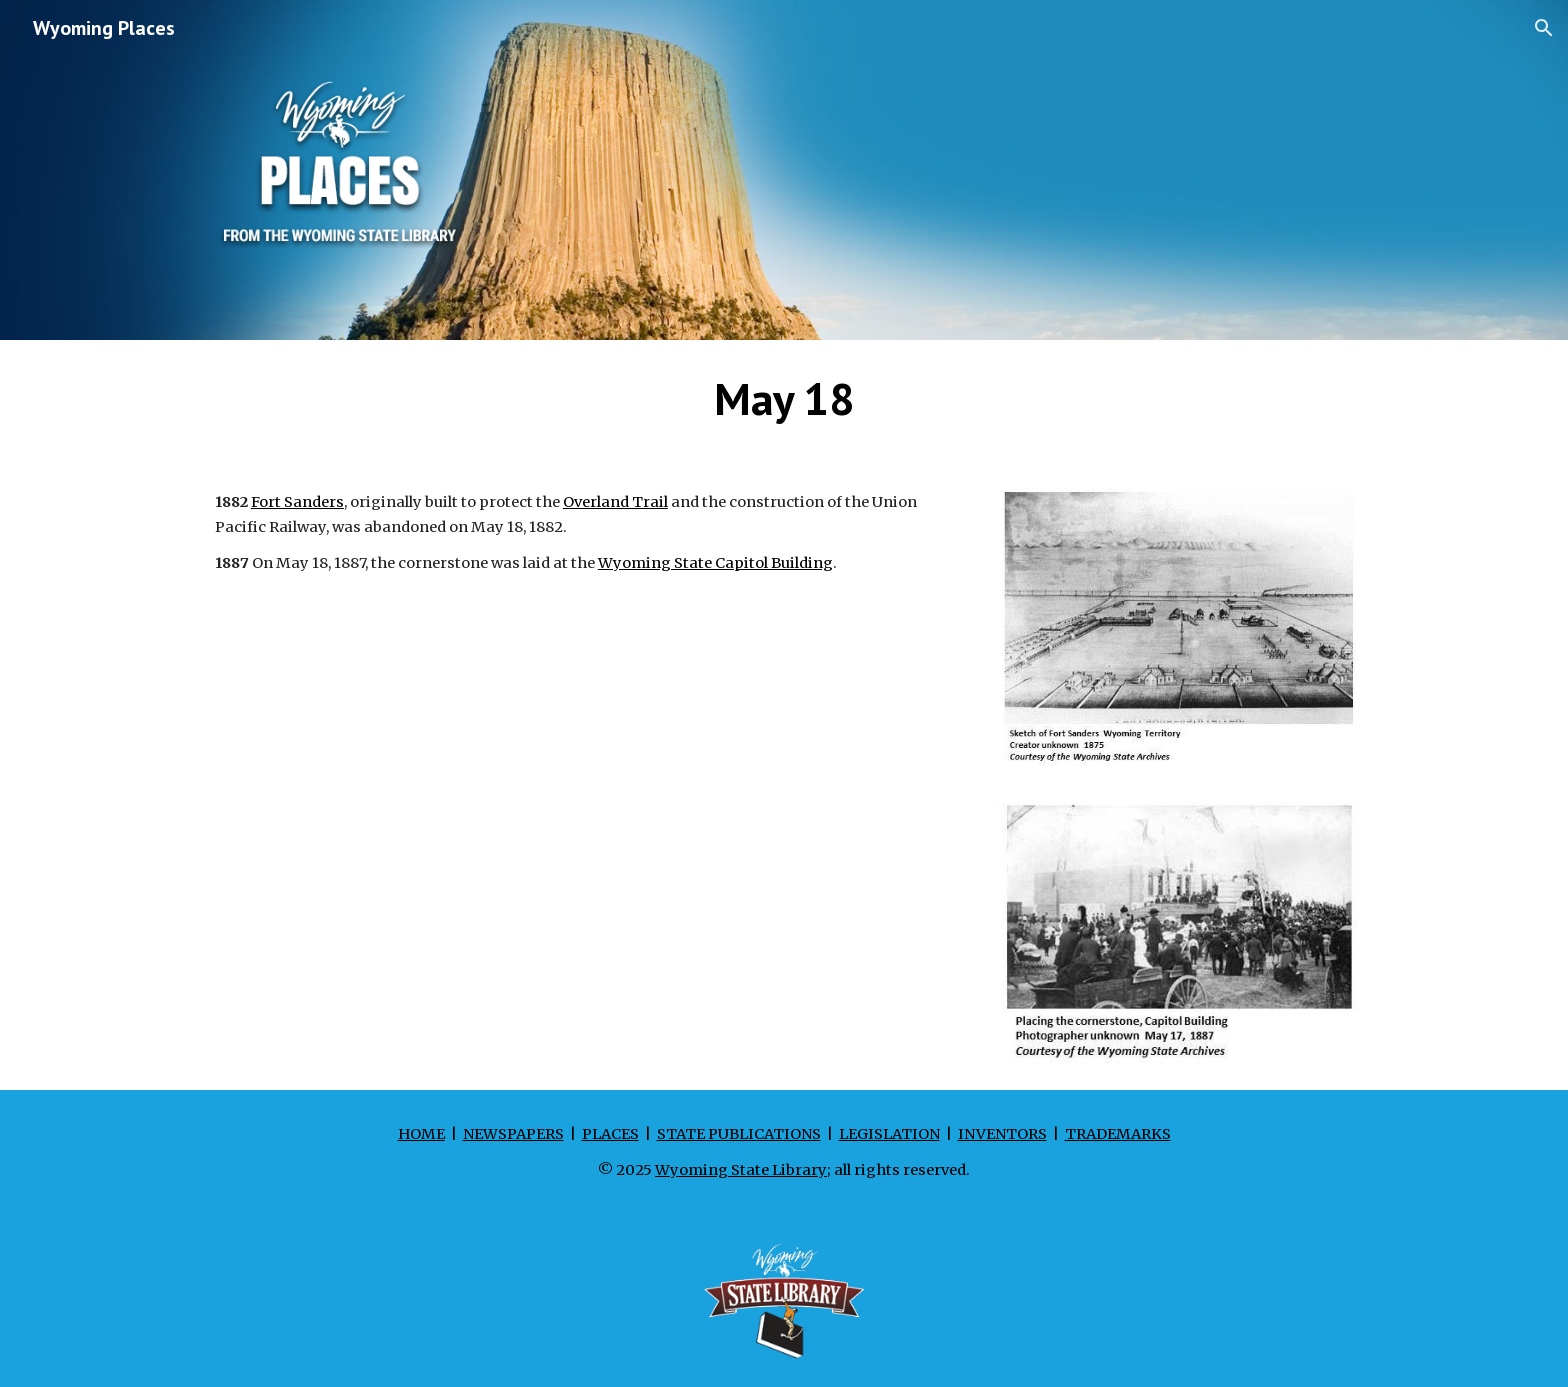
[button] (1544, 28)
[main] (784, 399)
